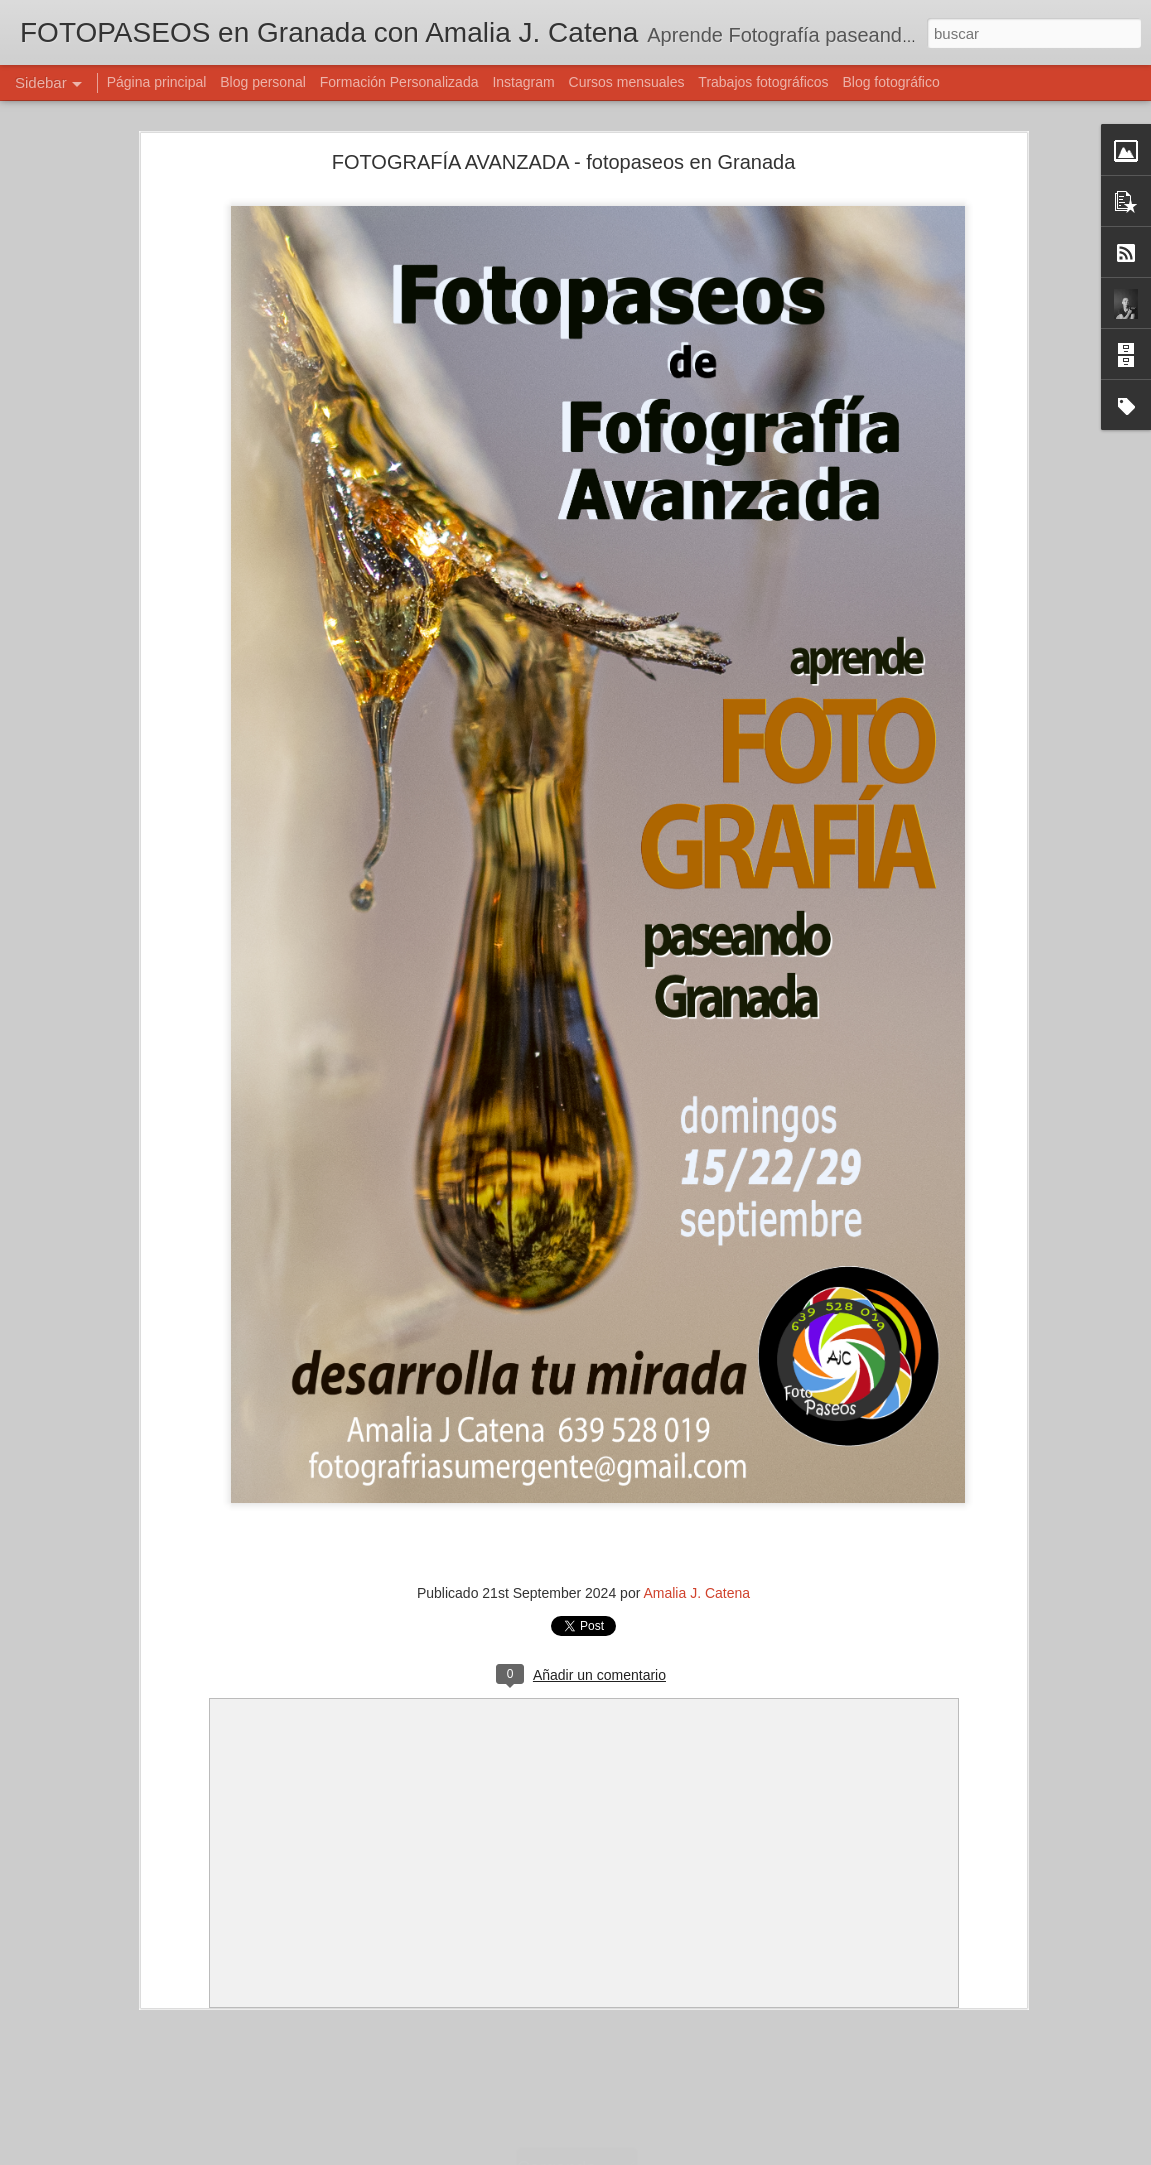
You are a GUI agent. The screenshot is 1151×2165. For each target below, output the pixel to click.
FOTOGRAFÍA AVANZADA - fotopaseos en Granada (564, 162)
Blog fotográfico (890, 82)
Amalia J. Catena (696, 1593)
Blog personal (263, 82)
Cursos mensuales (627, 82)
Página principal (157, 82)
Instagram (523, 82)
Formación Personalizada (399, 82)
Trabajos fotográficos (763, 82)
